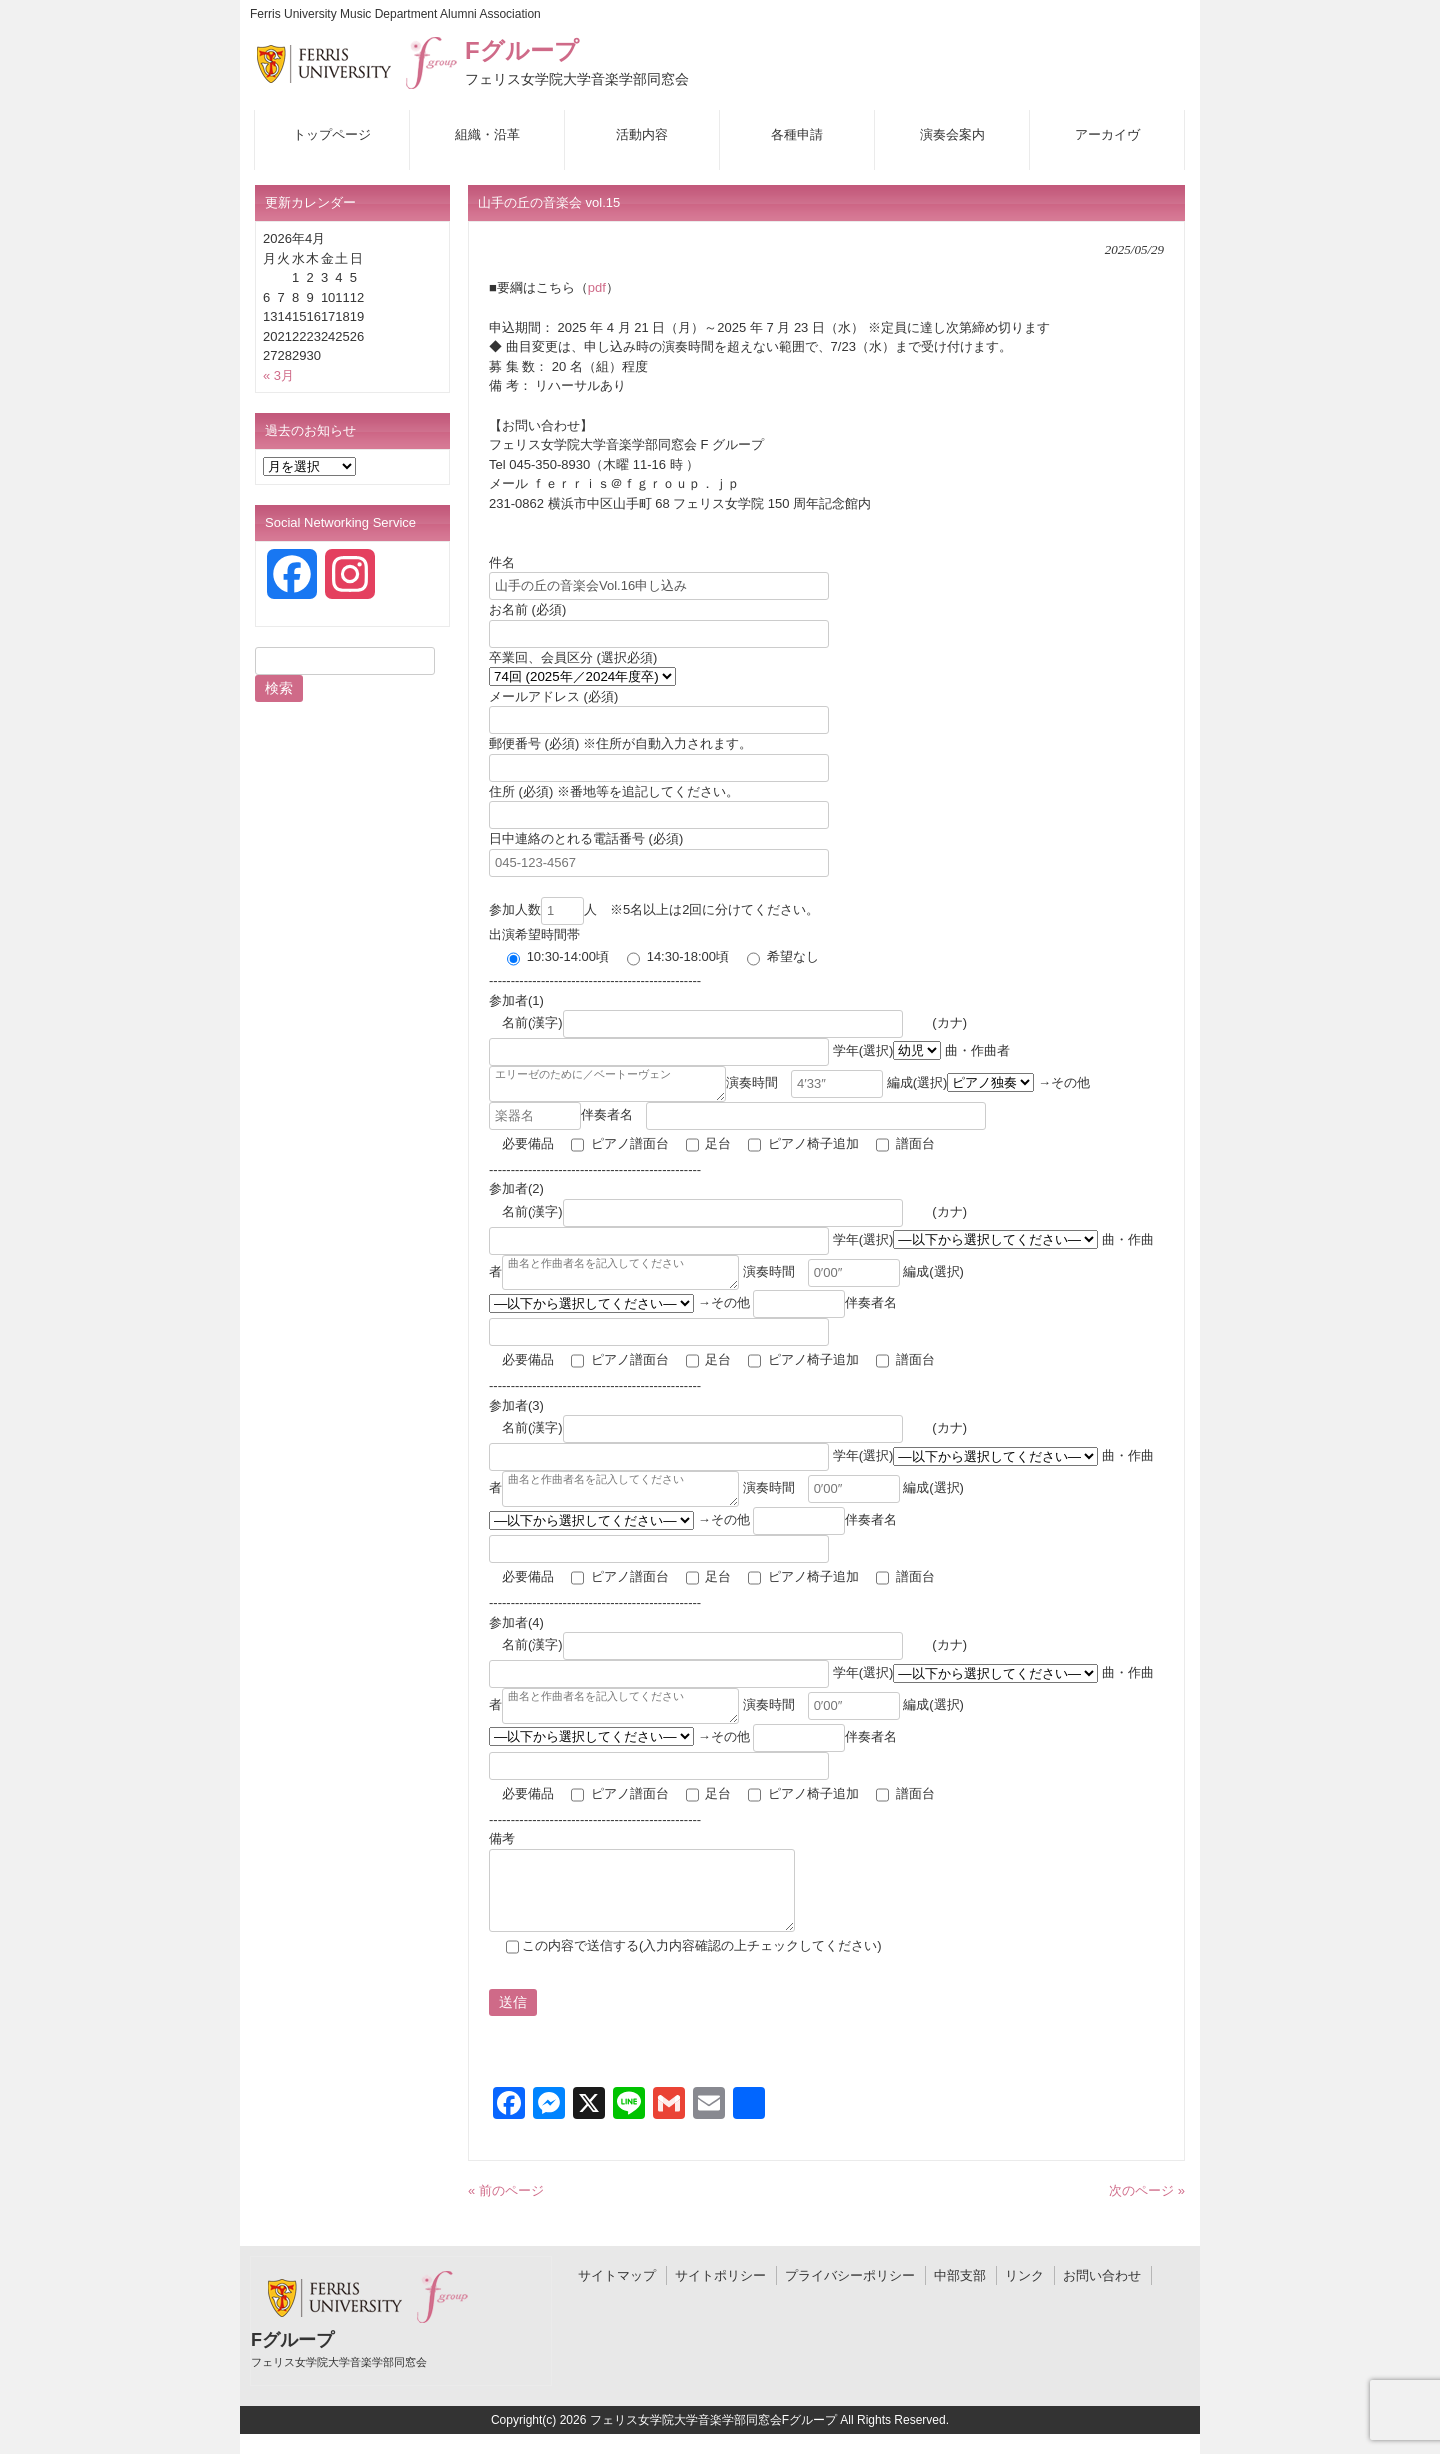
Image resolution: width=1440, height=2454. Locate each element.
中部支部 (960, 2275)
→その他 (772, 1303)
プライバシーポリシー (850, 2275)
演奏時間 (827, 1082)
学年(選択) (889, 1050)
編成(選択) (983, 1082)
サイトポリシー (720, 2275)
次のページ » (1147, 2190)
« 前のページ (506, 2190)
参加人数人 (543, 909)
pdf (597, 287)
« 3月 (278, 375)
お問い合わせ (1102, 2275)
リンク (1024, 2275)
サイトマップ (617, 2275)
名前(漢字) (704, 1022)
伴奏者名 (783, 1114)
